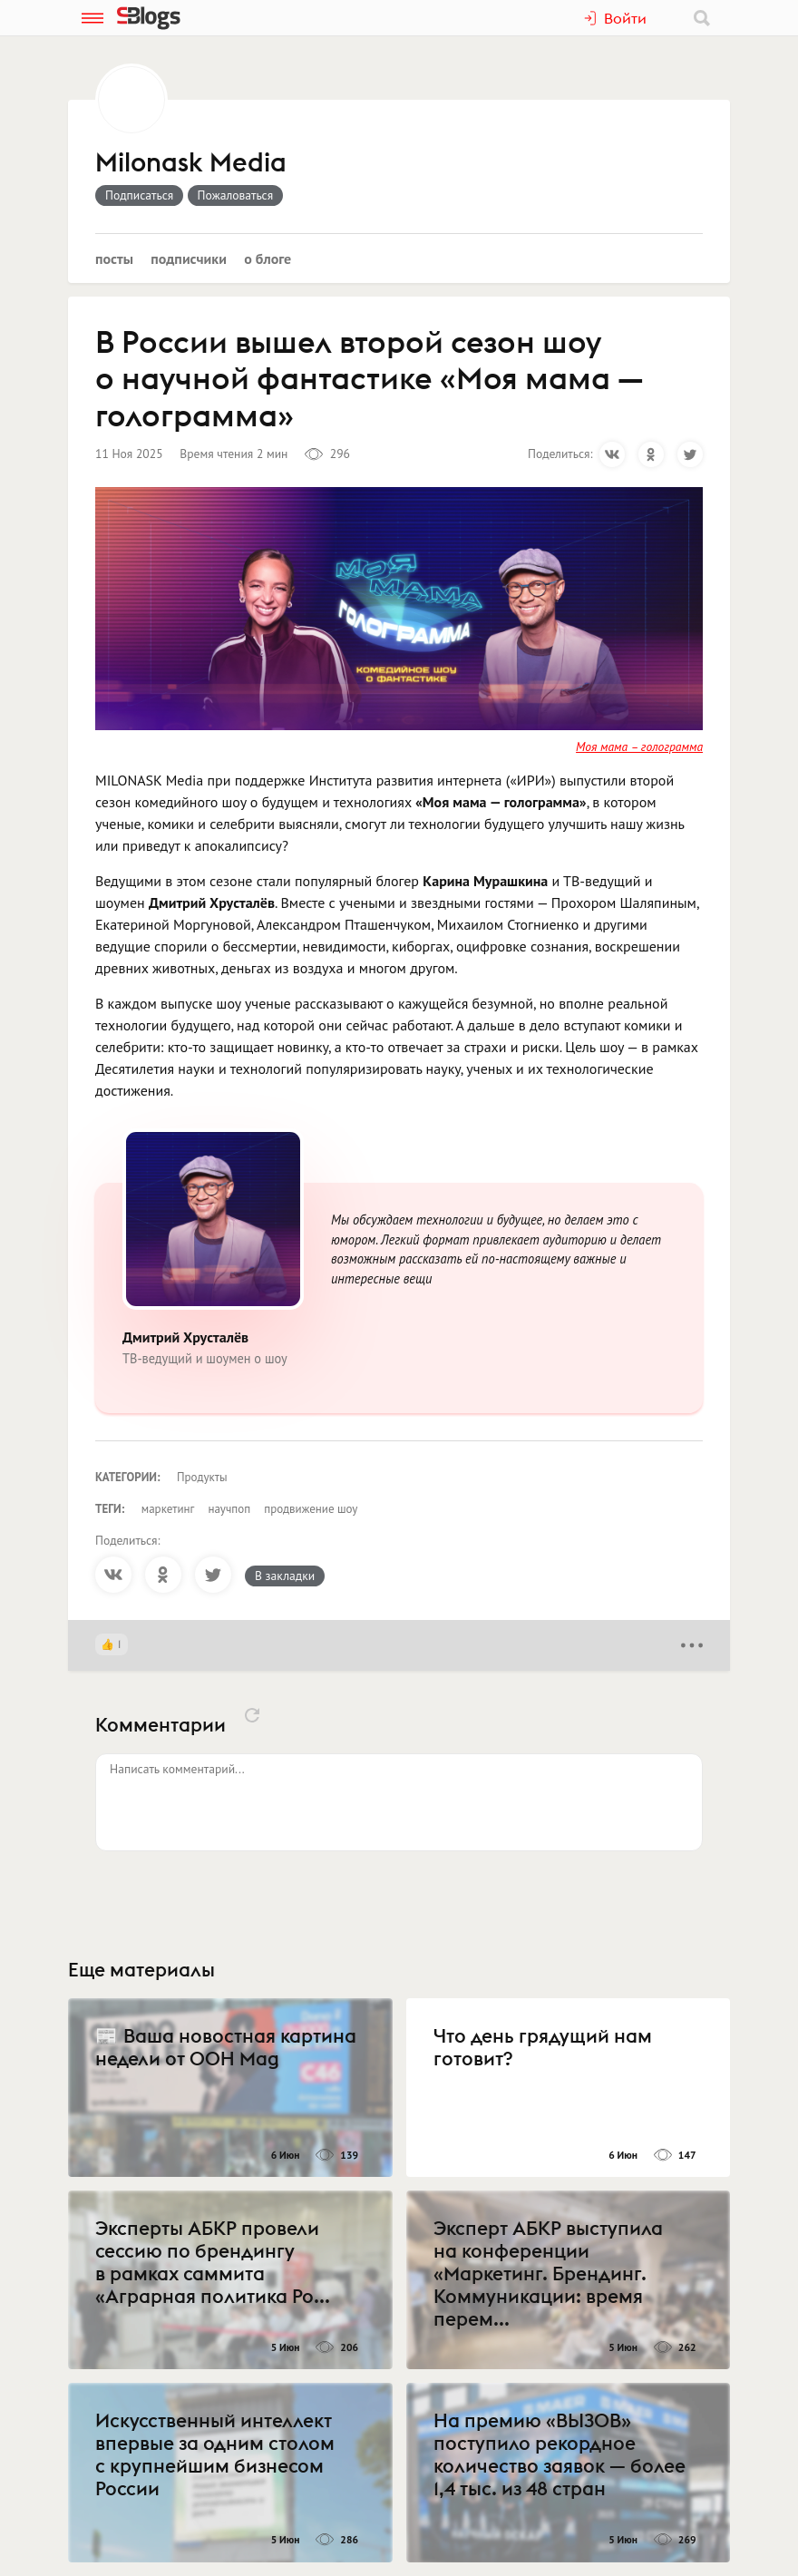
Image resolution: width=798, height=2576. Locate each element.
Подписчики (189, 258)
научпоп (229, 1509)
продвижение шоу (310, 1509)
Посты (114, 258)
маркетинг (168, 1509)
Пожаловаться (236, 195)
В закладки (285, 1575)
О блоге (267, 258)
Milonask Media (191, 163)
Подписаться (139, 195)
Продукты (202, 1477)
